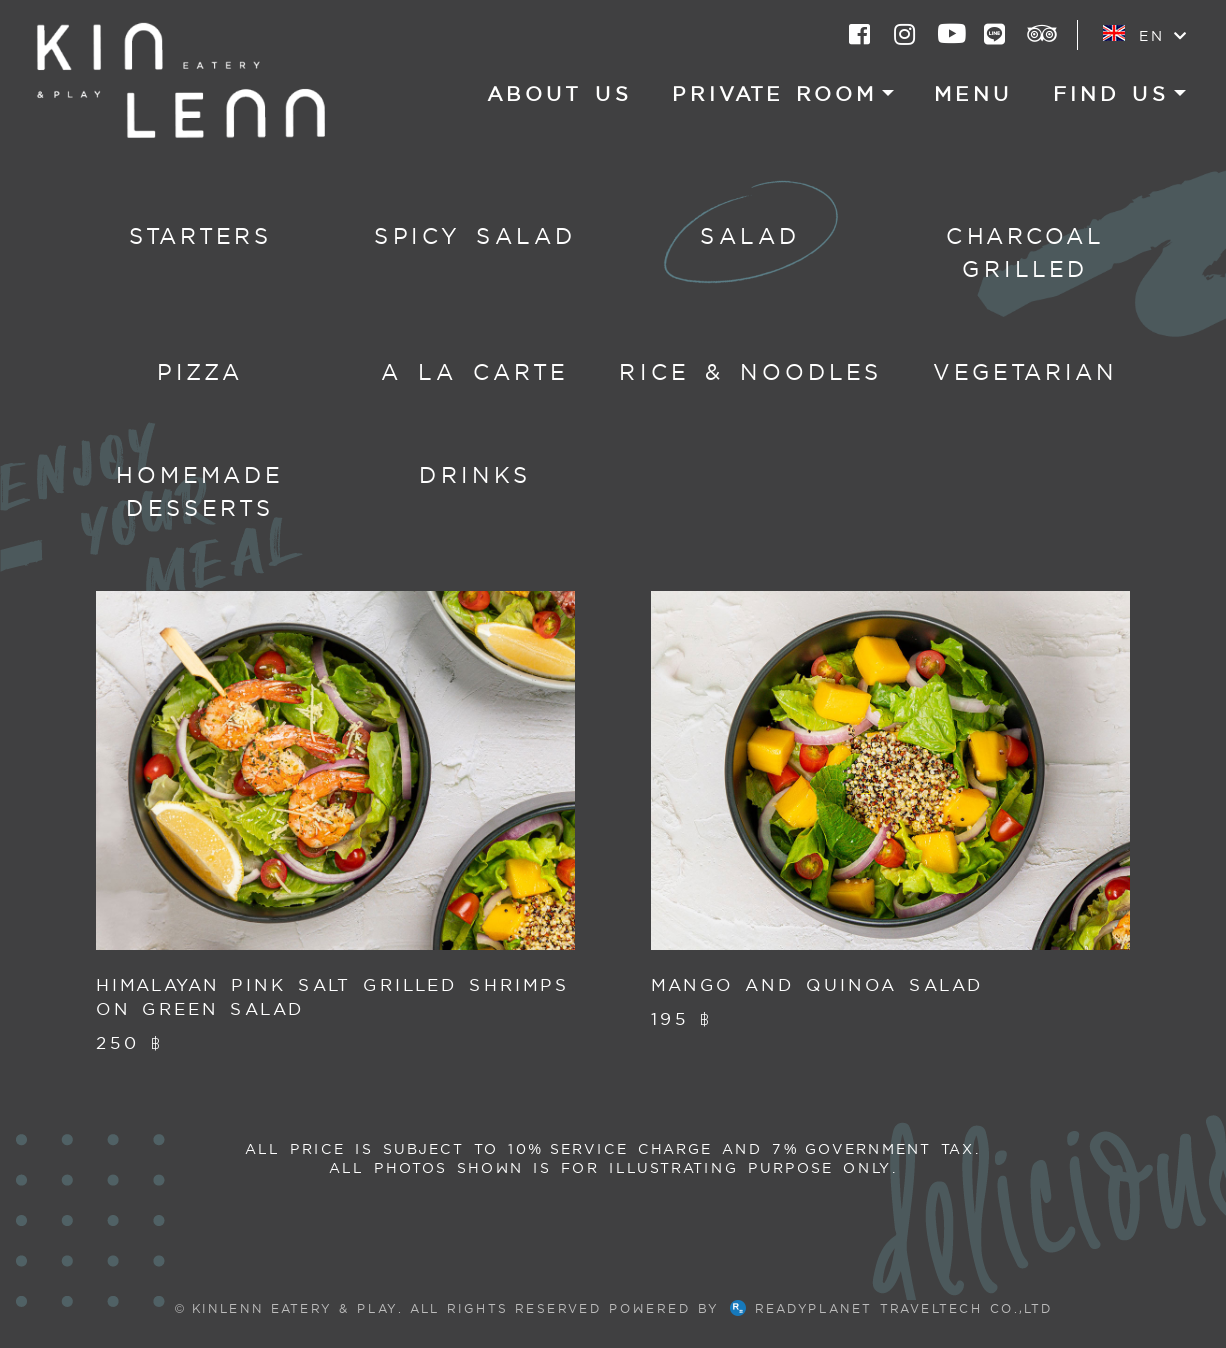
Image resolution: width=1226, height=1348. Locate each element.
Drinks (475, 475)
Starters (201, 236)
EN (1144, 34)
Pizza (201, 372)
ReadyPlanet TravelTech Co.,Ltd (891, 1308)
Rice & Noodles (751, 372)
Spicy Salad (475, 236)
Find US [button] (1111, 94)
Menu (973, 94)
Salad (750, 236)
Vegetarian (1025, 372)
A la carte (475, 372)
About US (559, 94)
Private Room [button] (774, 94)
